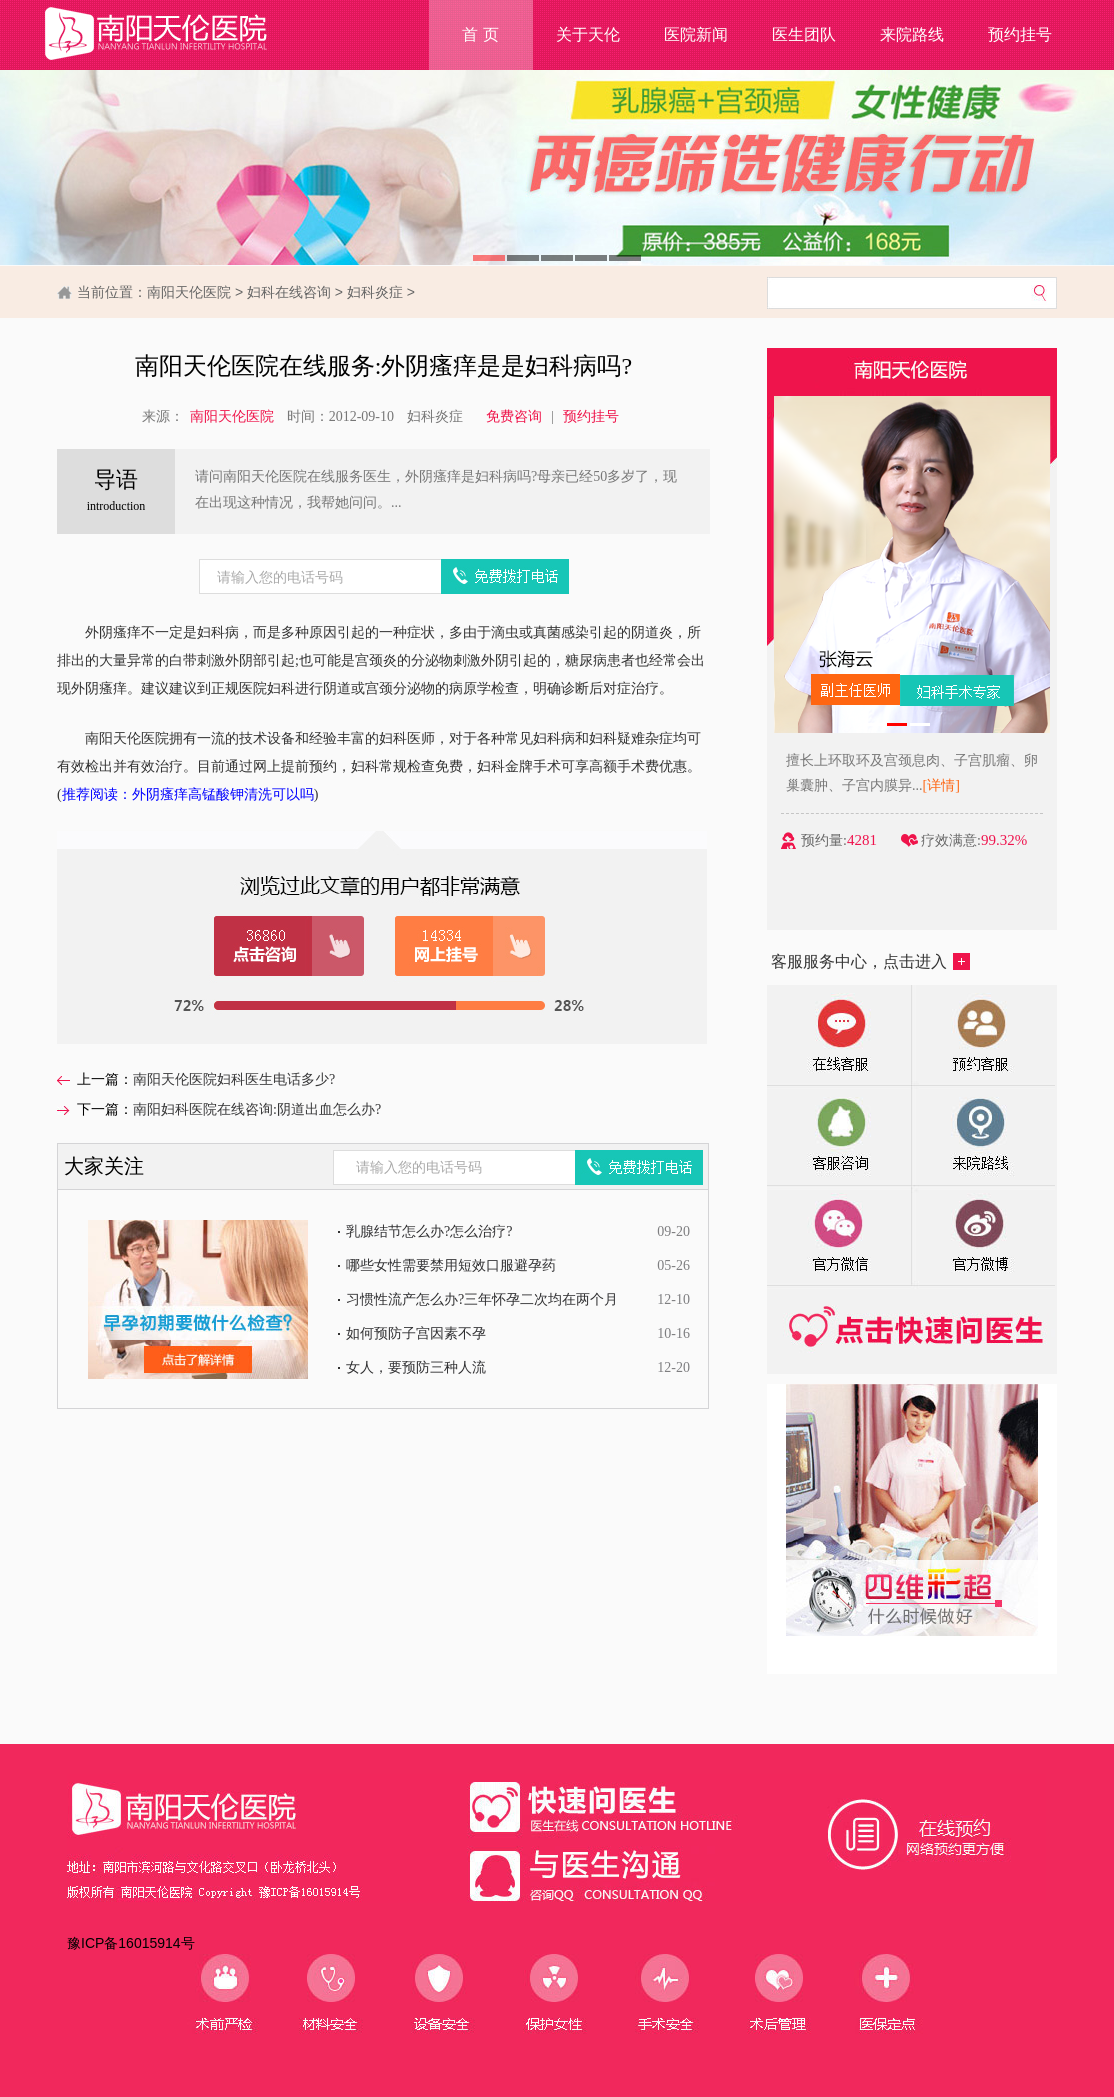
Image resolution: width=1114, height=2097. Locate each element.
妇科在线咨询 (289, 292)
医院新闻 (696, 34)
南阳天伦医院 (189, 292)
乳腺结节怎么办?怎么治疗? (429, 1231)
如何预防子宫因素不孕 (416, 1333)
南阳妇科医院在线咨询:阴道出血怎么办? (257, 1109)
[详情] (944, 785)
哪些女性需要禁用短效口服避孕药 (451, 1265)
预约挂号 (1020, 34)
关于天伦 (588, 34)
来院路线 (912, 34)
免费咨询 (514, 416)
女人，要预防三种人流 (416, 1367)
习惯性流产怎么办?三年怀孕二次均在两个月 (482, 1299)
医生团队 (804, 34)
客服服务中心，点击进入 (870, 961)
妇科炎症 (375, 292)
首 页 (480, 34)
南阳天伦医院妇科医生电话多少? (234, 1079)
